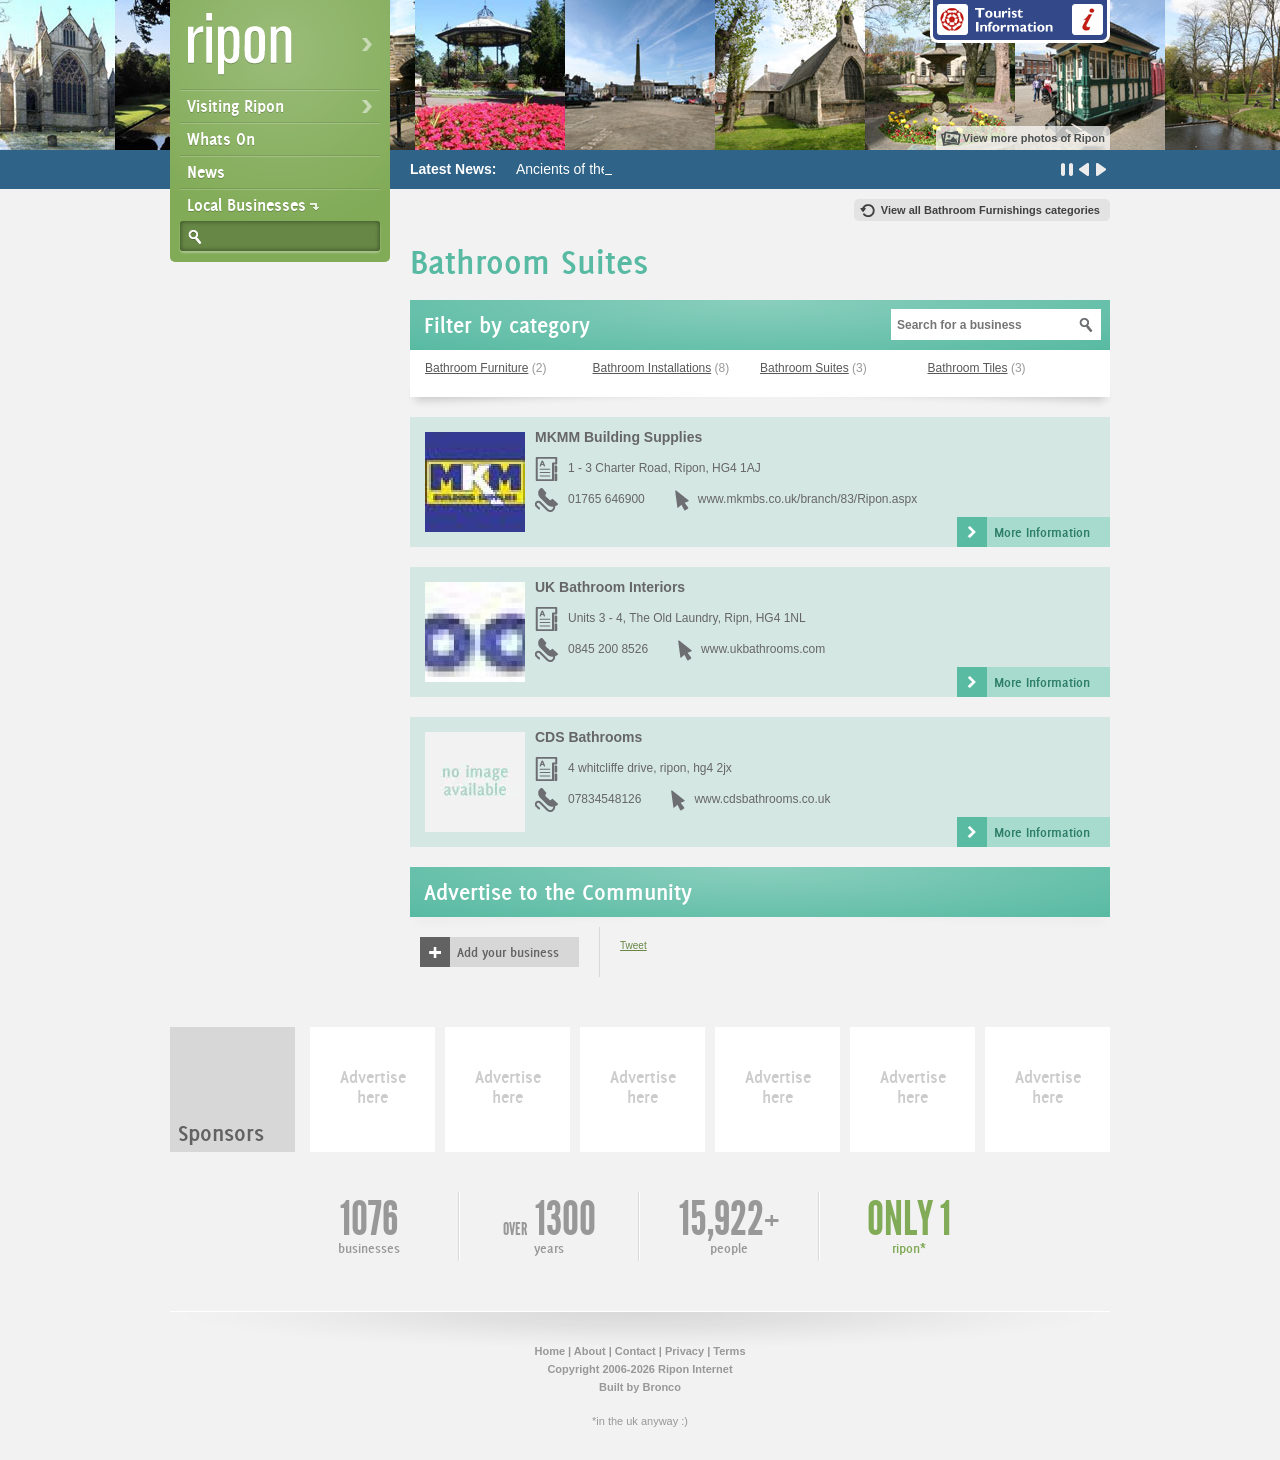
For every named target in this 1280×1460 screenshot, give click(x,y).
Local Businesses (246, 205)
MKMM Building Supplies (618, 437)
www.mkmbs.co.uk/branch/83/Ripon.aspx (807, 499)
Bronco (661, 1387)
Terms (729, 1351)
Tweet (633, 945)
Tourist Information (1020, 21)
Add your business (508, 952)
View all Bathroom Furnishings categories (990, 210)
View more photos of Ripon (1034, 138)
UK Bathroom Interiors (610, 587)
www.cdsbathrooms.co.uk (762, 799)
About (590, 1351)
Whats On (221, 139)
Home (549, 1351)
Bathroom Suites (804, 368)
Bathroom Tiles (968, 368)
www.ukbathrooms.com (763, 649)
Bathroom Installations (652, 368)
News (206, 172)
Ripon (284, 50)
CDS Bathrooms (588, 737)
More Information (1042, 532)
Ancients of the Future (584, 169)
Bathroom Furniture (476, 368)
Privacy (684, 1351)
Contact (635, 1351)
